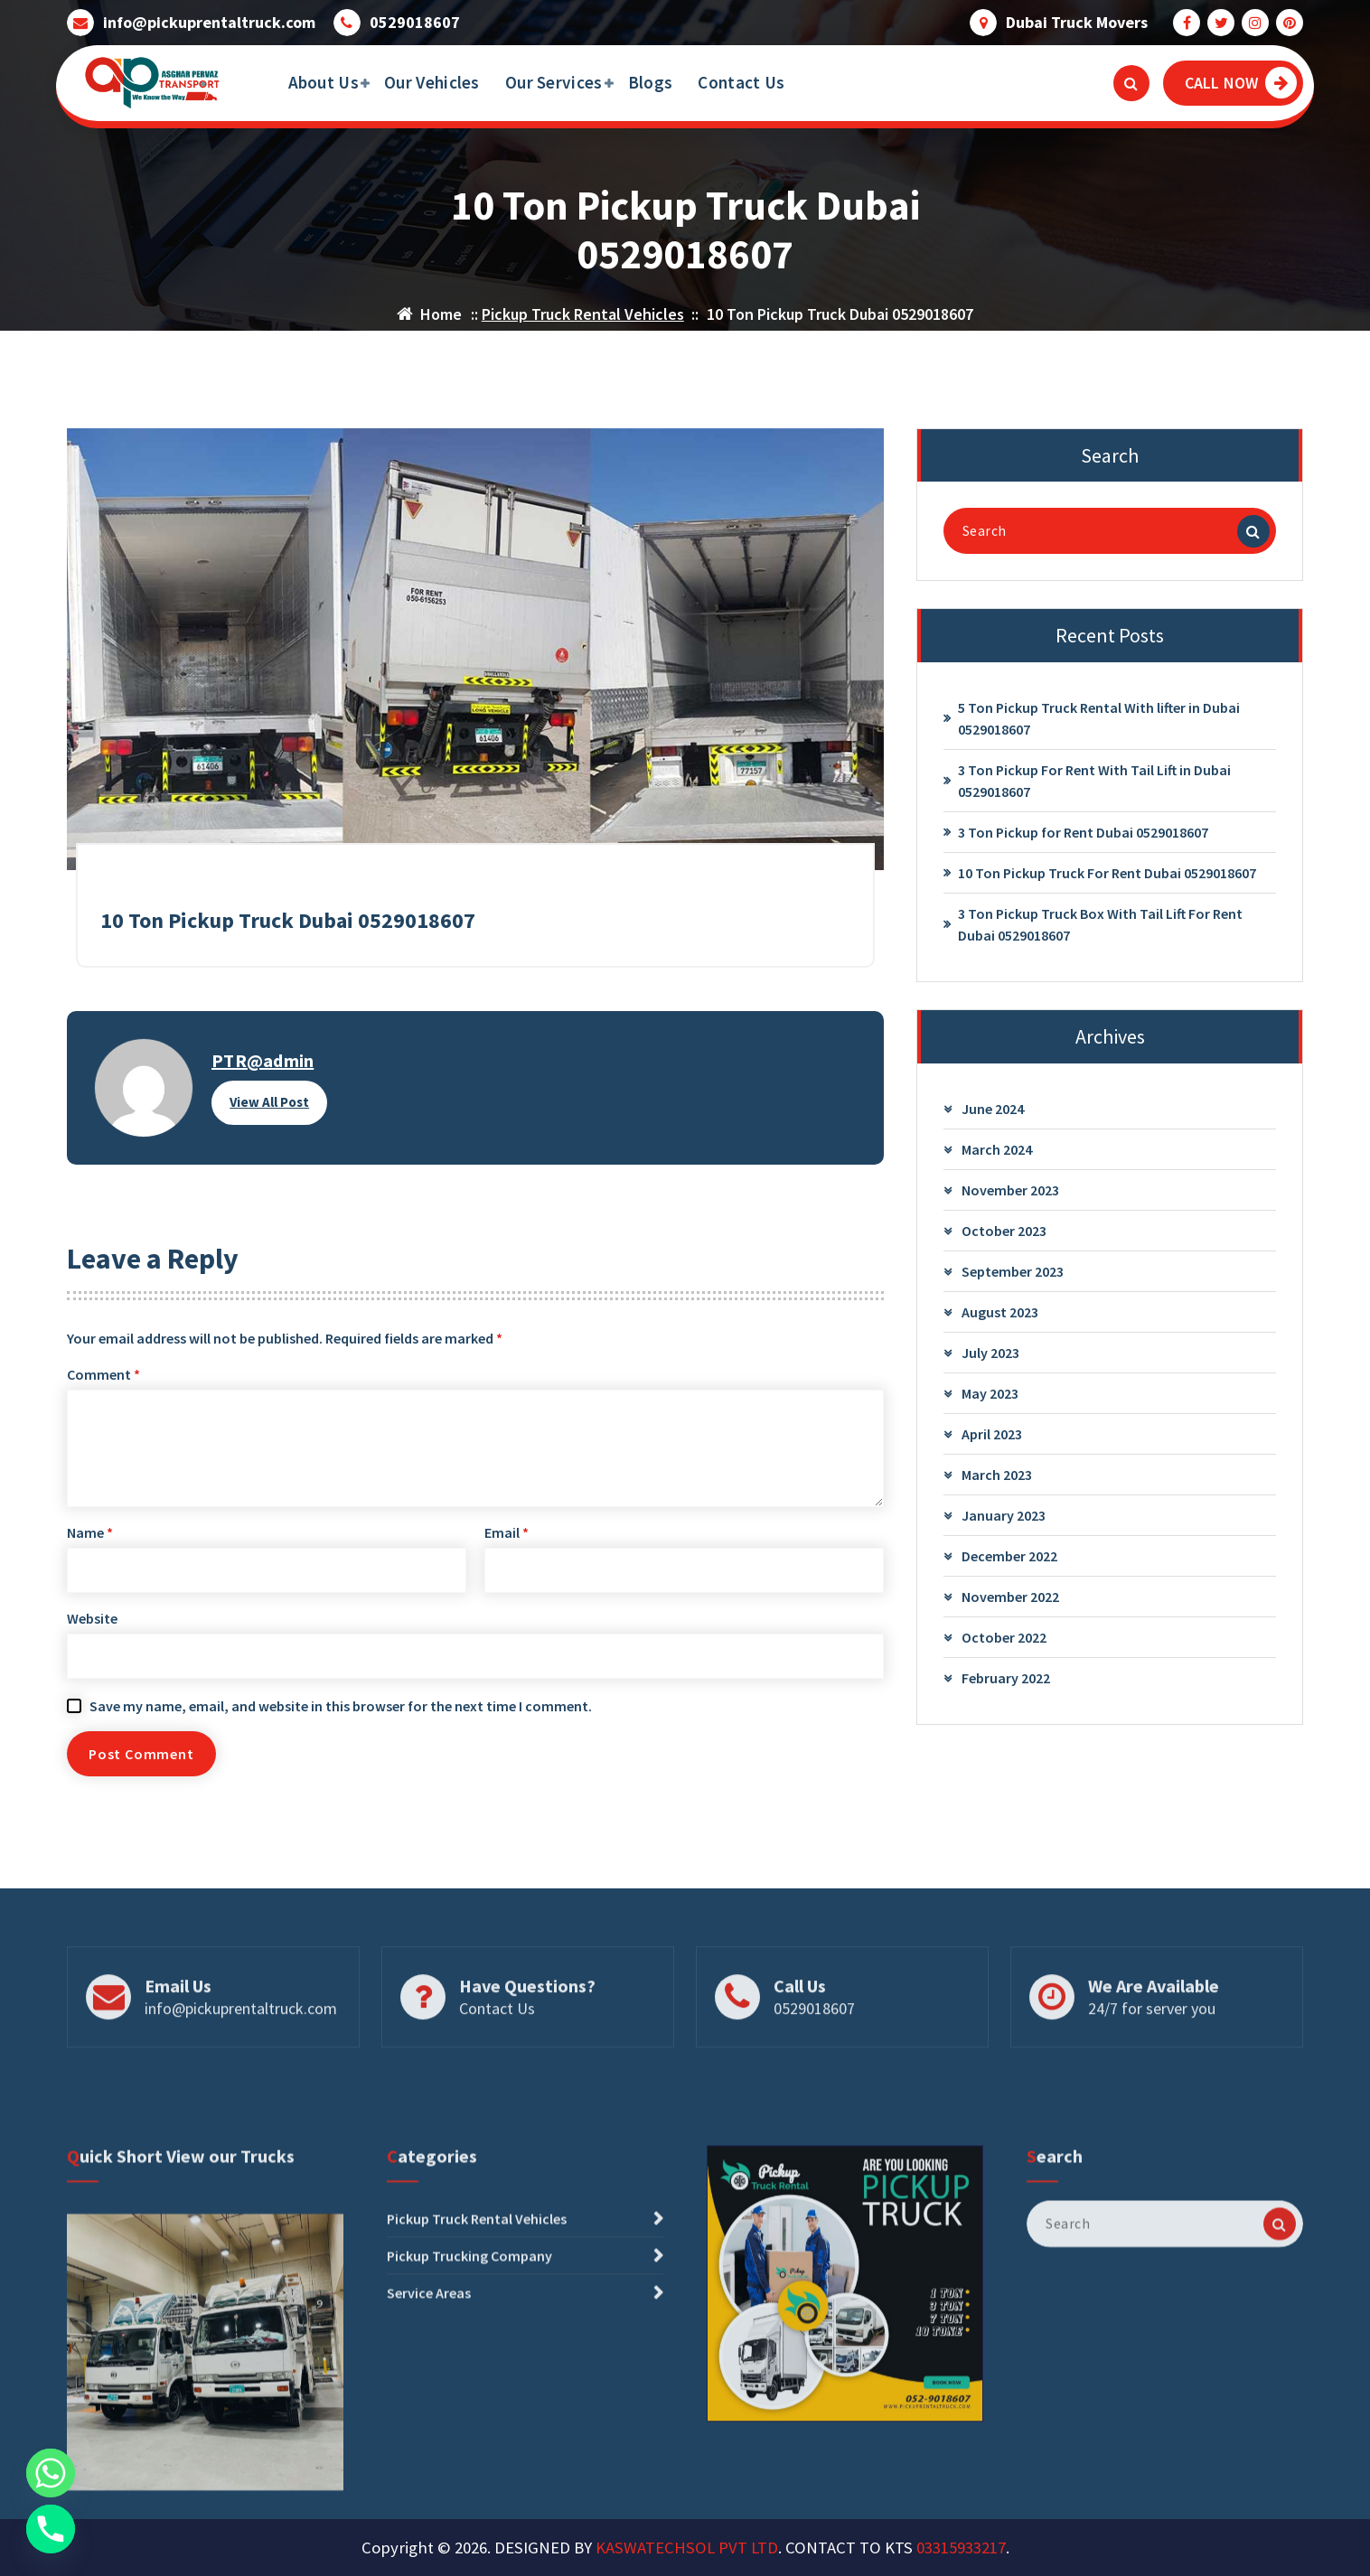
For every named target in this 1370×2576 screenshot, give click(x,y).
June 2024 (993, 1117)
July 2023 (990, 1361)
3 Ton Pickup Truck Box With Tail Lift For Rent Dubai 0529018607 (1100, 932)
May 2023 (990, 1401)
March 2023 (997, 1483)
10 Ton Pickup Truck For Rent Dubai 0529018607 (1107, 881)
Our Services (554, 82)
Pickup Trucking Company (469, 2403)
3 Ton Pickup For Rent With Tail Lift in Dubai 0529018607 (1094, 789)
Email (506, 1541)
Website (92, 1626)
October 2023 (1004, 1239)
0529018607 (415, 22)
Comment (103, 1382)
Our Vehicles (432, 82)
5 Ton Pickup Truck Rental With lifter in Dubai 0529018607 (1099, 726)
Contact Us (741, 82)
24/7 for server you (1151, 2052)
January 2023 (1004, 1523)
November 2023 (1010, 1198)
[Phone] (50, 2529)
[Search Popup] (1131, 83)
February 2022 (1006, 1686)
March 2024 (997, 1157)
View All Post (269, 1110)
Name (90, 1541)
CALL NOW (1241, 82)
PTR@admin (262, 1068)
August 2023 (1000, 1320)
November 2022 (1010, 1605)
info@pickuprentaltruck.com (209, 22)
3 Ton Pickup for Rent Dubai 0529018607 (1083, 840)
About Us (323, 82)
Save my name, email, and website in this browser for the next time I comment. (340, 1714)
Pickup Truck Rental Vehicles (583, 314)
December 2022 (1009, 1564)
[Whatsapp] (50, 2473)
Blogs (650, 82)
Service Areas (429, 2440)
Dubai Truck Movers (1077, 22)
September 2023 (1013, 1279)
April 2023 (992, 1442)
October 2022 (1004, 1645)
